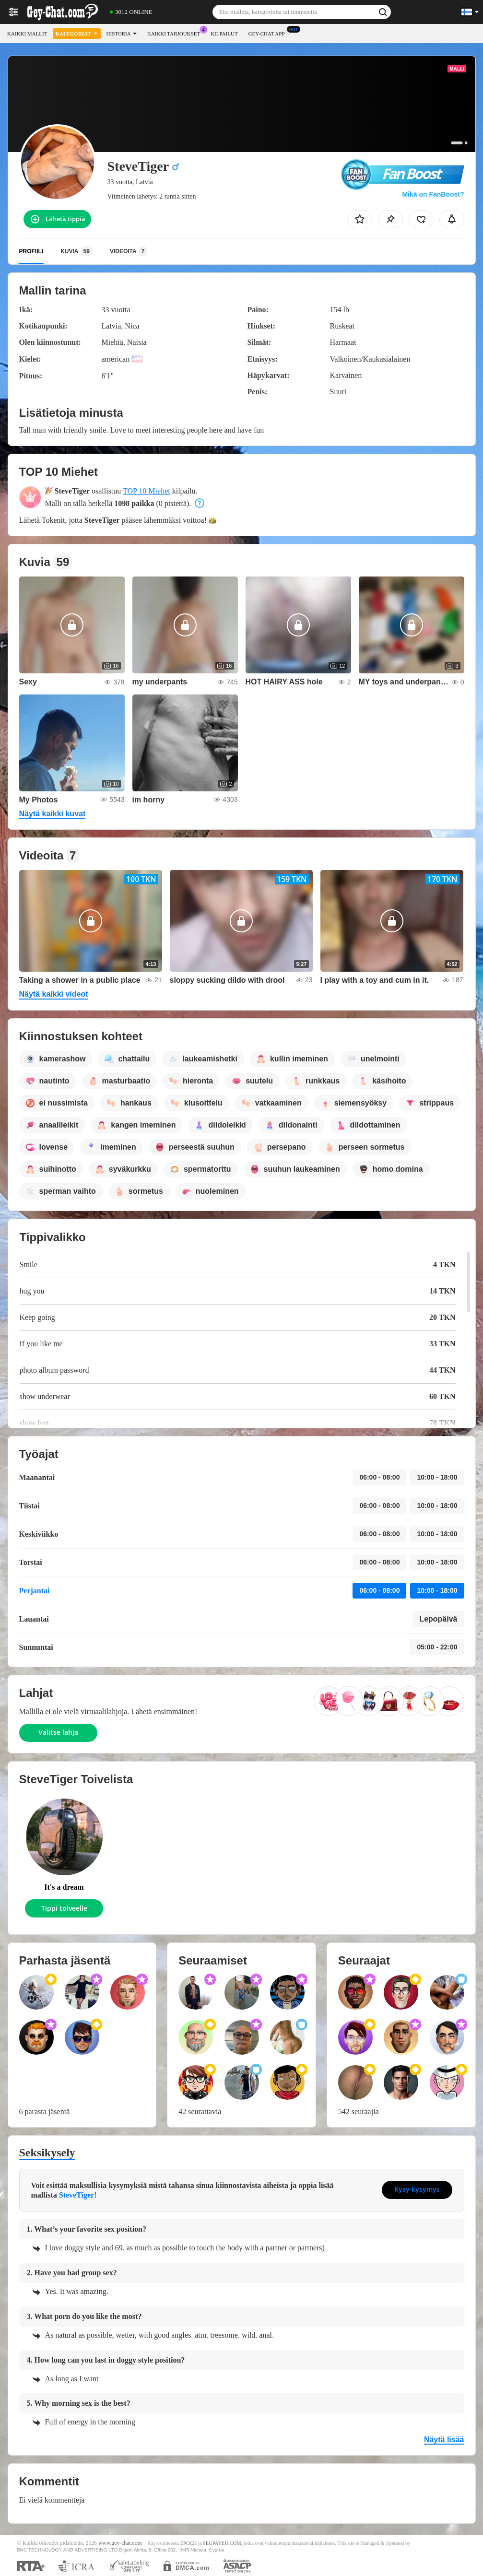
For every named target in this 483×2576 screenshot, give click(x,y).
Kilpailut (224, 33)
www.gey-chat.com (120, 2543)
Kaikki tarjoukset (176, 32)
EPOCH (188, 2543)
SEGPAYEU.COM (222, 2543)
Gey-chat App (269, 32)
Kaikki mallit (27, 33)
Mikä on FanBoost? (433, 194)
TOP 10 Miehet (146, 491)
